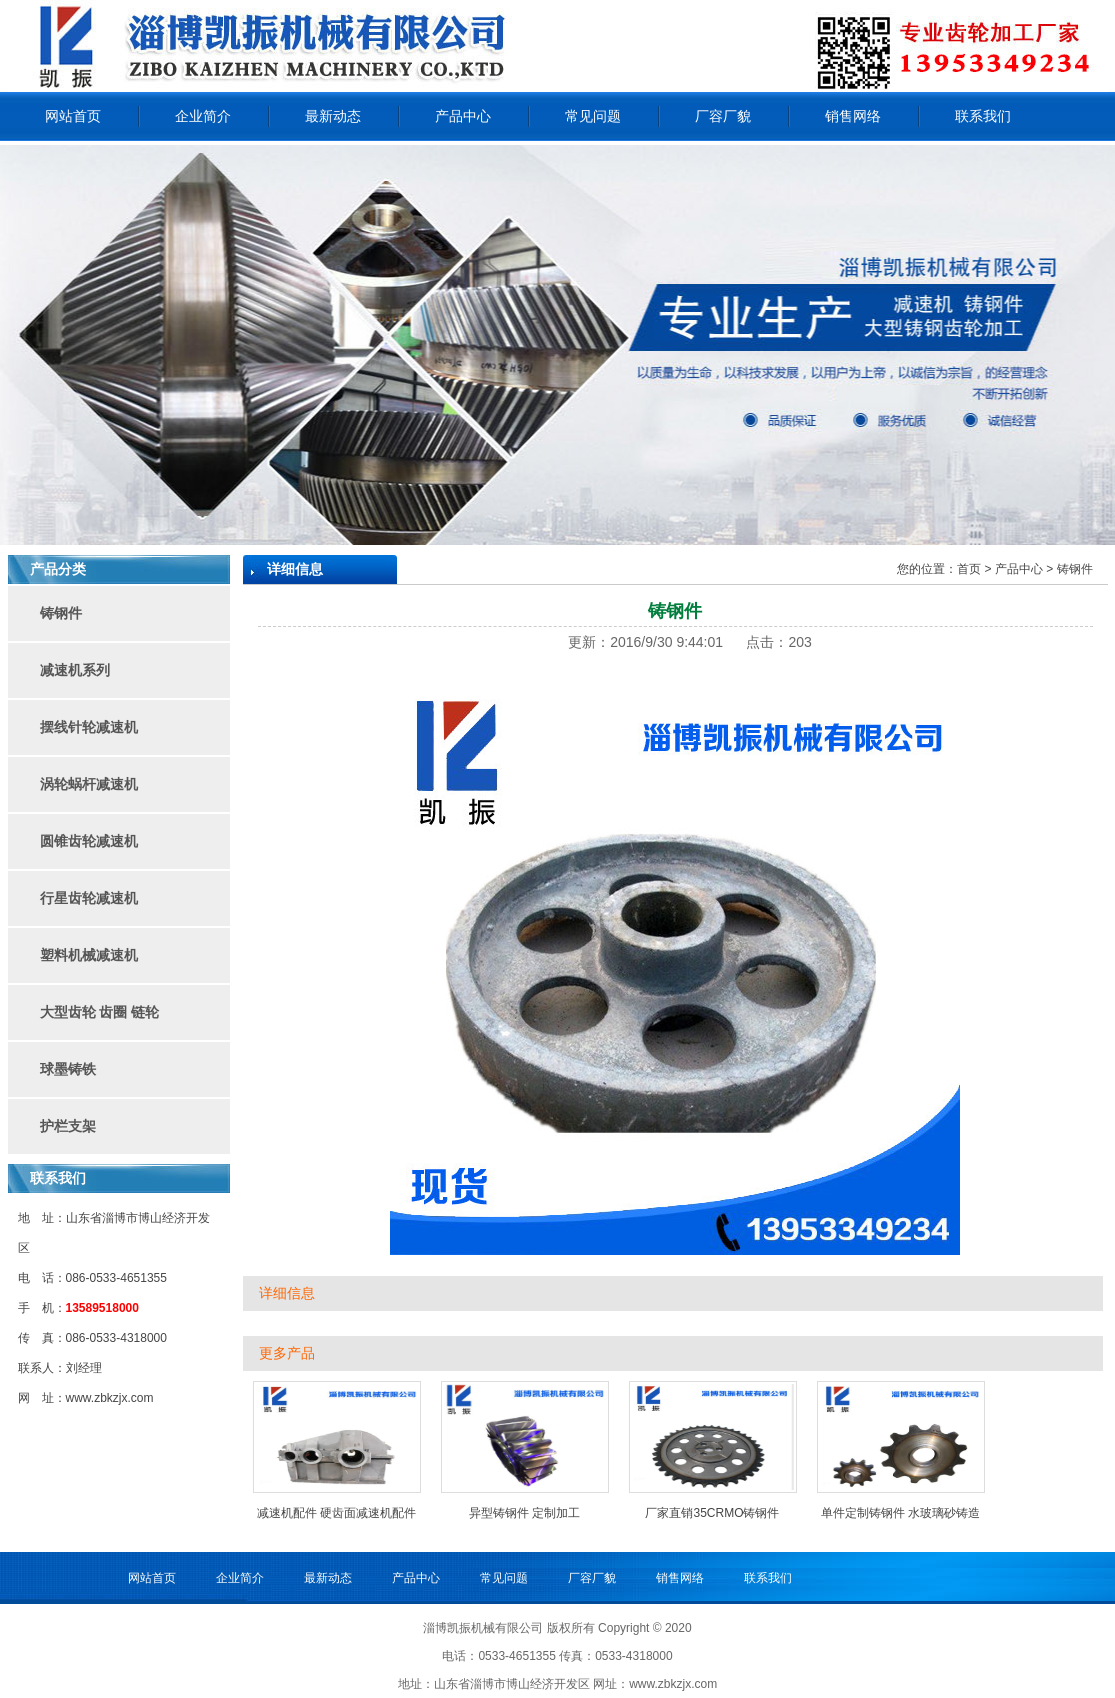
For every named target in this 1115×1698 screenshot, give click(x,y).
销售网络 (853, 116)
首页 (969, 569)
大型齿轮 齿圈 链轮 (100, 1012)
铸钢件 (61, 613)
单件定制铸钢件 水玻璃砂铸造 (900, 1513)
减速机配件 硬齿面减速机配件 (336, 1513)
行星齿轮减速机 (89, 898)
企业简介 (203, 116)
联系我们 (983, 116)
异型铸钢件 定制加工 (524, 1513)
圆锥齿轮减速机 (89, 841)
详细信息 (287, 1293)
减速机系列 (75, 670)
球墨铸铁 (68, 1069)
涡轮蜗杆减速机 (89, 784)
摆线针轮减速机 (89, 727)
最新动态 (333, 116)
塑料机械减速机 (89, 955)
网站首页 (73, 116)
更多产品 (287, 1353)
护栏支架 (68, 1126)
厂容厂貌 (723, 116)
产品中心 (463, 116)
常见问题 (593, 116)
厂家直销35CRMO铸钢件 (712, 1513)
